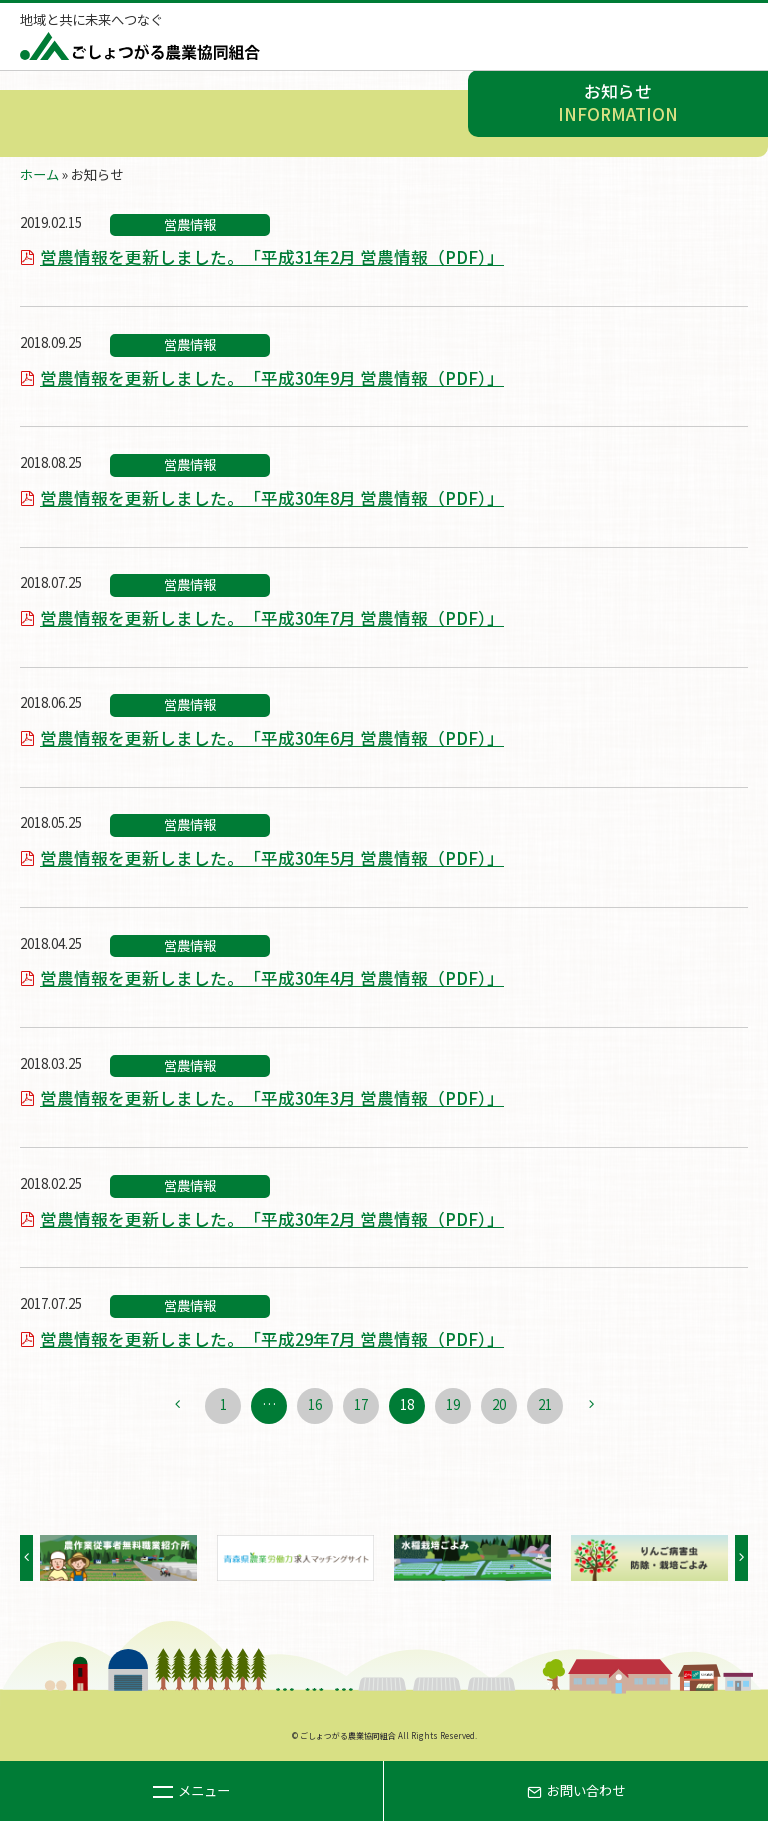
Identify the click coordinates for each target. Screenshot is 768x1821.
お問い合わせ (576, 1790)
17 (361, 1404)
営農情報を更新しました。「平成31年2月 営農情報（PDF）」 (272, 257)
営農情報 (190, 224)
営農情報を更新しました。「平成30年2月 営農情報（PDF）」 (272, 1219)
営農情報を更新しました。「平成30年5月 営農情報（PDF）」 (272, 858)
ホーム (39, 174)
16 (315, 1404)
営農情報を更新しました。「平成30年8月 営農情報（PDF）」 (272, 498)
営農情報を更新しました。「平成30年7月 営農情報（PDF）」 (272, 618)
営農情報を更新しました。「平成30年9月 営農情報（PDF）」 (272, 378)
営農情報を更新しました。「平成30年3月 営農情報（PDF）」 (272, 1098)
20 (499, 1404)
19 (453, 1404)
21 (545, 1404)
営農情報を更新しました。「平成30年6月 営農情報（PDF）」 (272, 738)
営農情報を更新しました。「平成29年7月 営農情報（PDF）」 (272, 1339)
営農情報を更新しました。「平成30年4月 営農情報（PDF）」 (272, 978)
